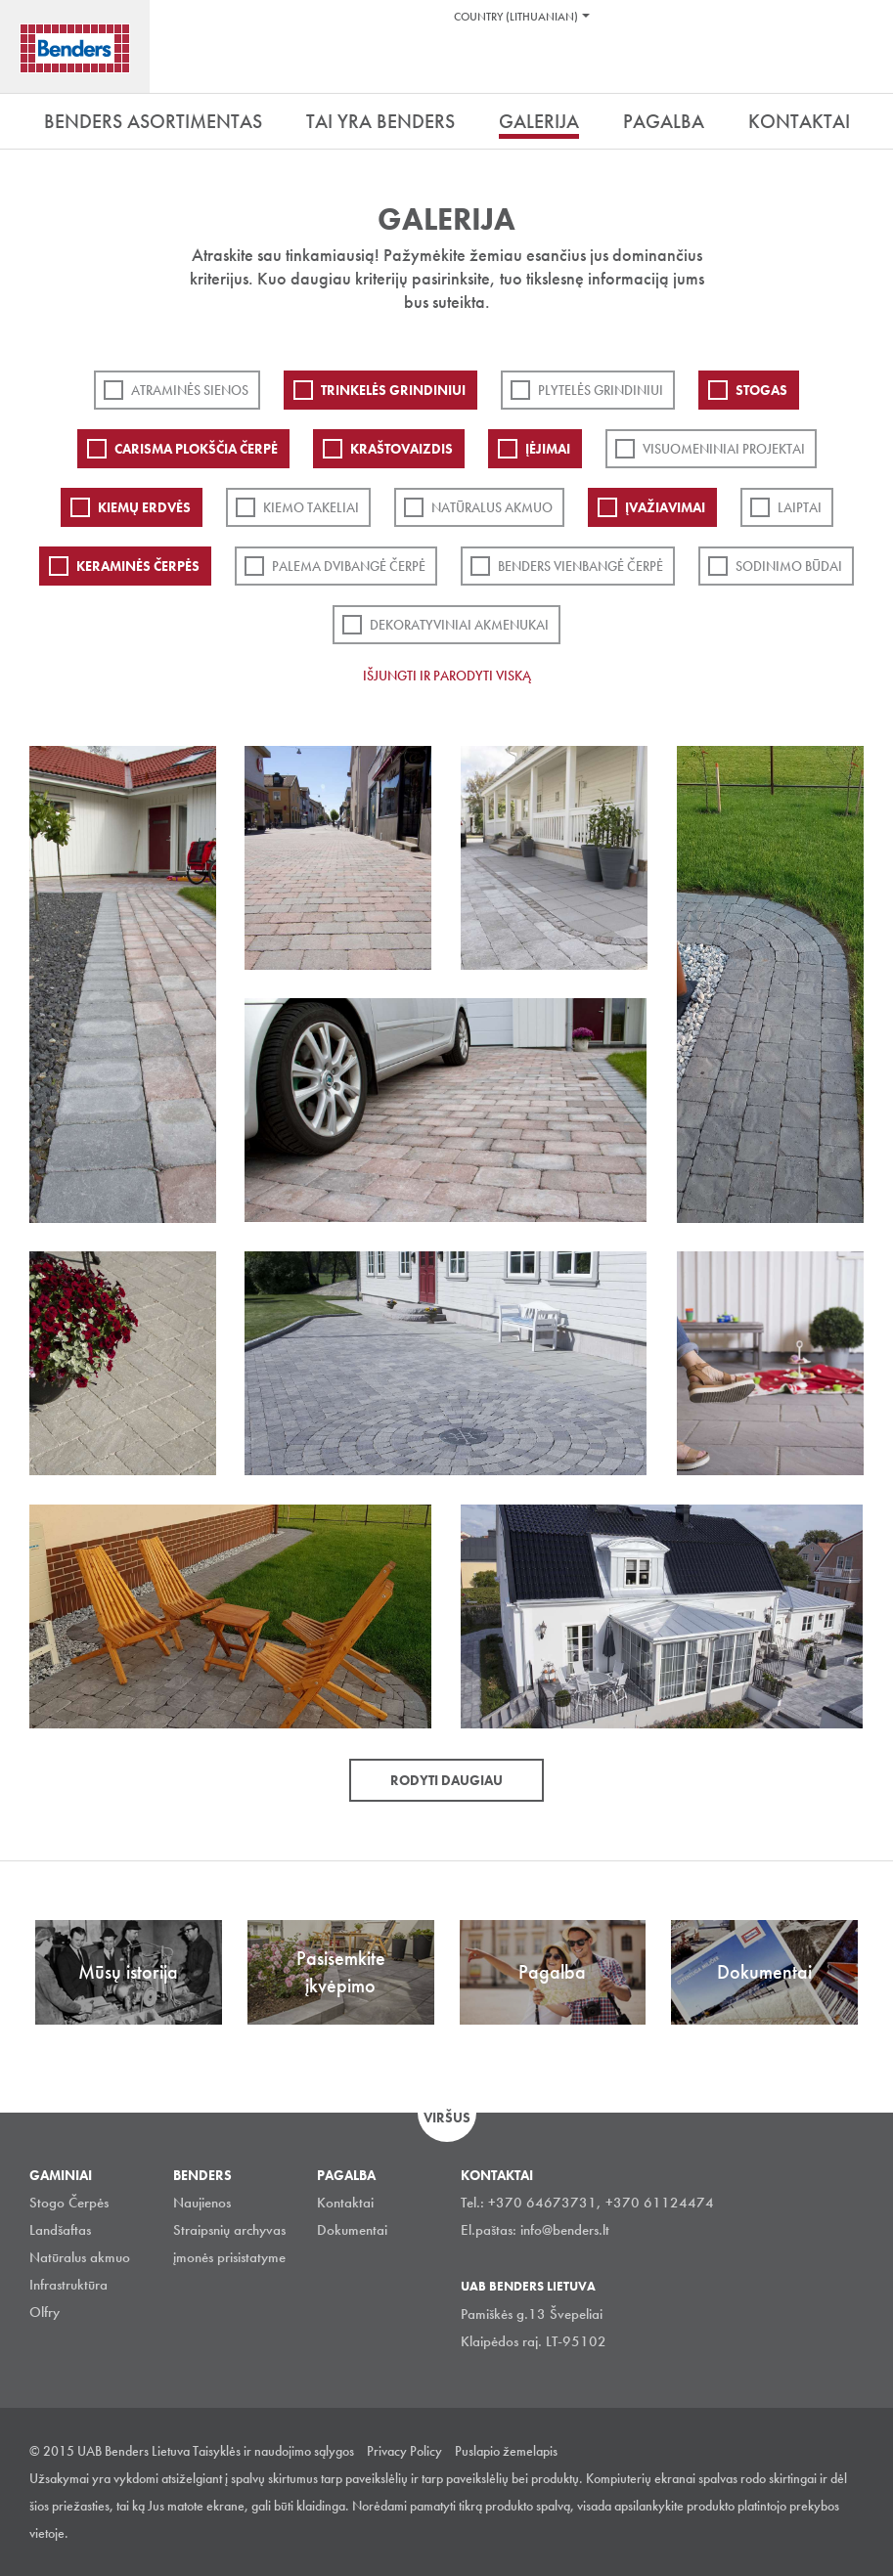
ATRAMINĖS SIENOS (189, 390)
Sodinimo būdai (789, 566)
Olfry (44, 2312)
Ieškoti (863, 67)
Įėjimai (547, 449)
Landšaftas (60, 2230)
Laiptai (800, 507)
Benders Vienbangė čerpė (580, 566)
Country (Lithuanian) (516, 16)
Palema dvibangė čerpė (348, 566)
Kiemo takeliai (311, 507)
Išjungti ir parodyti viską (447, 675)
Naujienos (202, 2202)
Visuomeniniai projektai (724, 449)
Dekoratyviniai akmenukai (459, 624)
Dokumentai (352, 2230)
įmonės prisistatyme (229, 2257)
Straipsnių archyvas (229, 2230)
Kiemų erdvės (144, 507)
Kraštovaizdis (401, 449)
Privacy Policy (404, 2451)
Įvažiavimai (665, 507)
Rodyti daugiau (446, 1780)
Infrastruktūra (68, 2284)
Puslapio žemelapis (506, 2451)
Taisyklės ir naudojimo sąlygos (273, 2451)
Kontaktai (345, 2202)
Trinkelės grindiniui (393, 390)
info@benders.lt (564, 2230)
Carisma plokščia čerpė (196, 449)
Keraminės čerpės (138, 566)
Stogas (761, 390)
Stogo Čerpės (69, 2202)
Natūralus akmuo (492, 507)
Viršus (447, 2117)
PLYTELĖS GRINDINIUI (600, 390)
